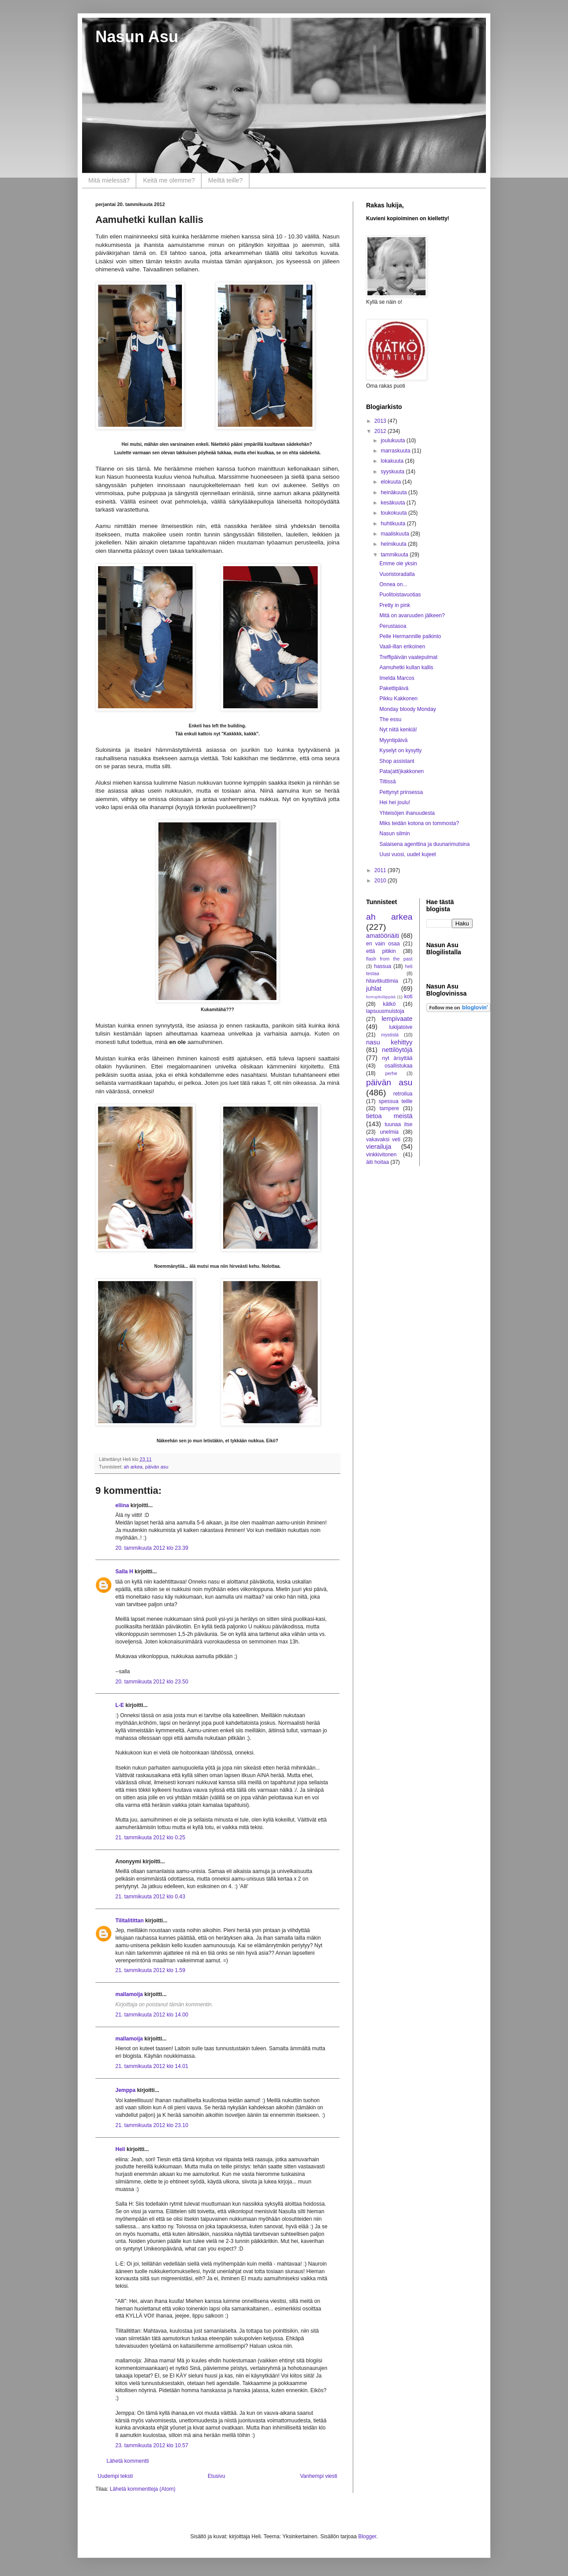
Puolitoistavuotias (400, 594)
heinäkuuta (394, 492)
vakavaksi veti (383, 1139)
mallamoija (129, 1994)
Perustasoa (392, 626)
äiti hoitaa (377, 1162)
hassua (382, 966)
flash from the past (389, 958)
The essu (390, 719)
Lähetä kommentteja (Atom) (142, 2489)
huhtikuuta (394, 523)
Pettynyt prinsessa (401, 792)
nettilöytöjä (397, 1049)
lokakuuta (393, 461)
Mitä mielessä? (109, 180)
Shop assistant (396, 761)
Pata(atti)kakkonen (401, 771)
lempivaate (397, 1018)
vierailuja (378, 1146)
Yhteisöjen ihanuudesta (407, 813)
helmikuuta (394, 544)
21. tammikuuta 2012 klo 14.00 (151, 2015)
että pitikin (381, 951)
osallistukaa (399, 1066)
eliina (122, 1505)
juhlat (373, 988)
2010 (381, 880)
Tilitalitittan (129, 1920)
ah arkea (133, 1466)
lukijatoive (401, 1027)
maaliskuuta (395, 534)
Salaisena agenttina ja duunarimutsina (424, 844)
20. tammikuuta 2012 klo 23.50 (151, 1682)
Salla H (124, 1571)
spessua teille (395, 1101)
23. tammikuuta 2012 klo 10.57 (151, 2445)
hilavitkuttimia (382, 981)
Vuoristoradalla (397, 574)
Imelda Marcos (396, 678)
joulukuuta (393, 440)
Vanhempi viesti (318, 2476)
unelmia (389, 1132)
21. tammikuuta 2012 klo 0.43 (150, 1896)
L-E (119, 1705)
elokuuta (391, 482)
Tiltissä (387, 781)
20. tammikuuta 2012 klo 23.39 (151, 1548)
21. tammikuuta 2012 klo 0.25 (150, 1837)
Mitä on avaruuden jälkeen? (412, 615)
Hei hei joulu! (394, 802)
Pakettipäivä (393, 688)
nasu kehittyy (389, 1042)
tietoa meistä (389, 1115)
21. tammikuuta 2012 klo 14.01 (151, 2066)
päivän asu (156, 1466)
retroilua (402, 1094)
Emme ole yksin (398, 563)
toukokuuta (394, 513)
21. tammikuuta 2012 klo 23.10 (151, 2125)
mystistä (390, 1034)
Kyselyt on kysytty (400, 750)
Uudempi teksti (115, 2476)
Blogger (367, 2536)
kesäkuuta (393, 503)
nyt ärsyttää (397, 1058)
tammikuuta (395, 555)
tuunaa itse (399, 1124)
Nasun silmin (394, 833)
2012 (381, 431)
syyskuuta (393, 471)
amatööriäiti (382, 935)
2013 (381, 421)
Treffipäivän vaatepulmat (408, 657)
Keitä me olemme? (169, 180)
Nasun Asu (136, 37)
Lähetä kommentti (127, 2461)
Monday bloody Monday (407, 709)
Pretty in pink (394, 605)
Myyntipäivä (393, 740)
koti (408, 996)
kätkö (389, 1004)
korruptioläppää (380, 996)
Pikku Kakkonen (398, 698)
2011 (381, 870)
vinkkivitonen (381, 1154)
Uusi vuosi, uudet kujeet (407, 854)
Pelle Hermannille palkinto (410, 636)
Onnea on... (393, 584)
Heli (120, 2149)
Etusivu (216, 2476)
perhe (391, 1073)
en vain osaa (383, 944)
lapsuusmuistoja (385, 1011)
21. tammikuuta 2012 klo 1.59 (150, 1970)
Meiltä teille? (225, 180)
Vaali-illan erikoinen (402, 646)
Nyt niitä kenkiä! (398, 729)
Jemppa (125, 2090)
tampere (389, 1108)
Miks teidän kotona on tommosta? (419, 823)
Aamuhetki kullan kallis (406, 667)
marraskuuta (396, 451)
